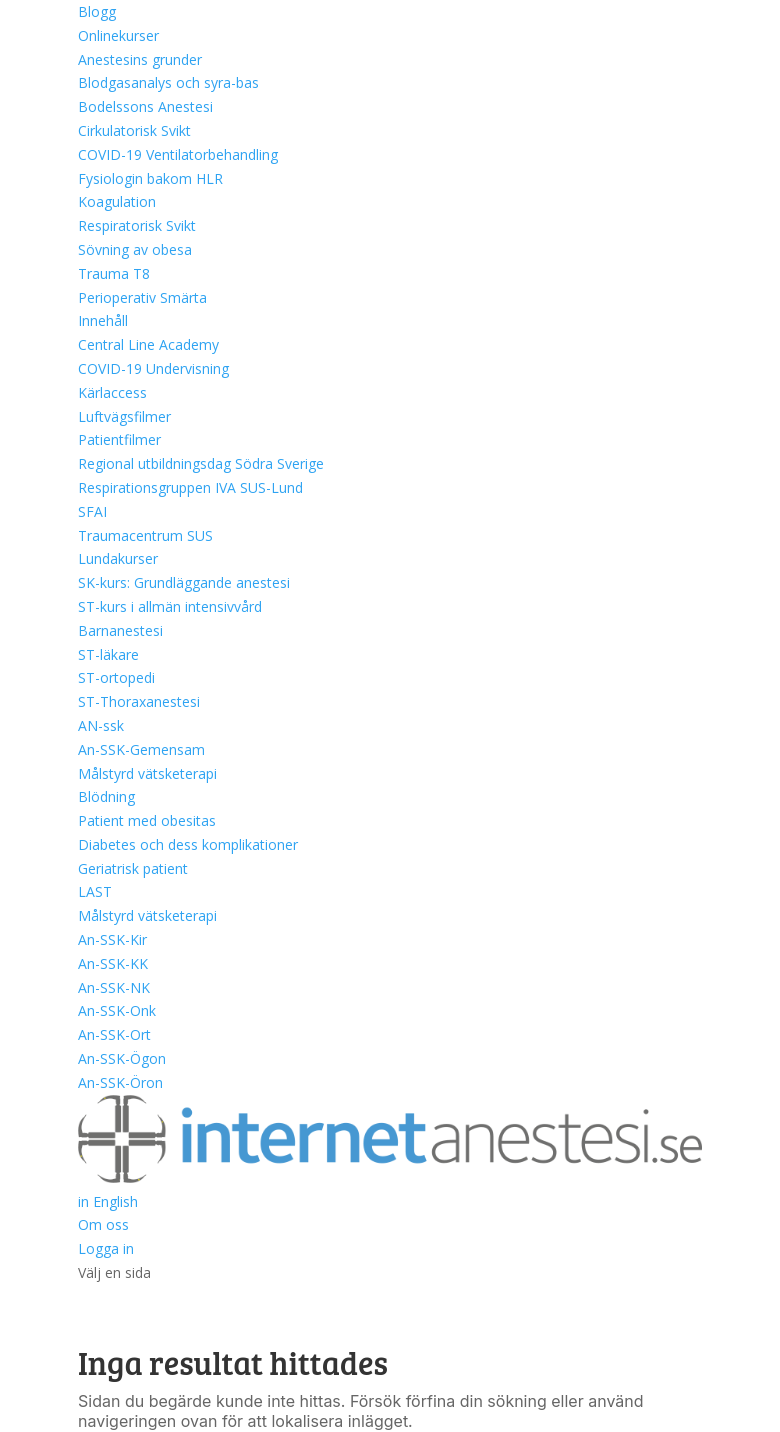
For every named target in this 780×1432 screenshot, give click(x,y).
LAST (95, 891)
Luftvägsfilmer (124, 416)
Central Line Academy (148, 344)
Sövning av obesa (135, 249)
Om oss (103, 1224)
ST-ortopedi (116, 677)
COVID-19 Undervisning (153, 368)
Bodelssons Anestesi (145, 106)
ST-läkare (108, 654)
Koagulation (117, 201)
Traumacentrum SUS (145, 535)
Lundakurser (118, 558)
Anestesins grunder (140, 59)
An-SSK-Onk (117, 1010)
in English (108, 1201)
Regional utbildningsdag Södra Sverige (201, 463)
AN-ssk (101, 725)
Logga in (106, 1248)
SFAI (92, 511)
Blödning (106, 796)
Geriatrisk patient (133, 868)
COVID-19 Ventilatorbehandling (178, 154)
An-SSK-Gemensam (141, 749)
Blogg (97, 11)
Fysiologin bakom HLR (150, 178)
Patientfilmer (119, 439)
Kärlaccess (112, 392)
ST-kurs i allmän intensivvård (170, 606)
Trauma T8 (114, 273)
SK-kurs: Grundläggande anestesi (184, 582)
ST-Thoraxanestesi (139, 701)
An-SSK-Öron (120, 1082)
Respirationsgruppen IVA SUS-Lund (190, 487)
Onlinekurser (118, 35)
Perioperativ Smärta (142, 297)
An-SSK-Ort (114, 1034)
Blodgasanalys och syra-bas (168, 82)
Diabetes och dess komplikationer (188, 844)
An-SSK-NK (114, 987)
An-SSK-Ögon (122, 1058)
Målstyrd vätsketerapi (147, 773)
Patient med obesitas (147, 820)
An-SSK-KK (113, 963)
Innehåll (103, 320)
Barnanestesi (120, 630)
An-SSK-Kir (112, 939)
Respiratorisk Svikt (137, 225)
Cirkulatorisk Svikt (134, 130)
